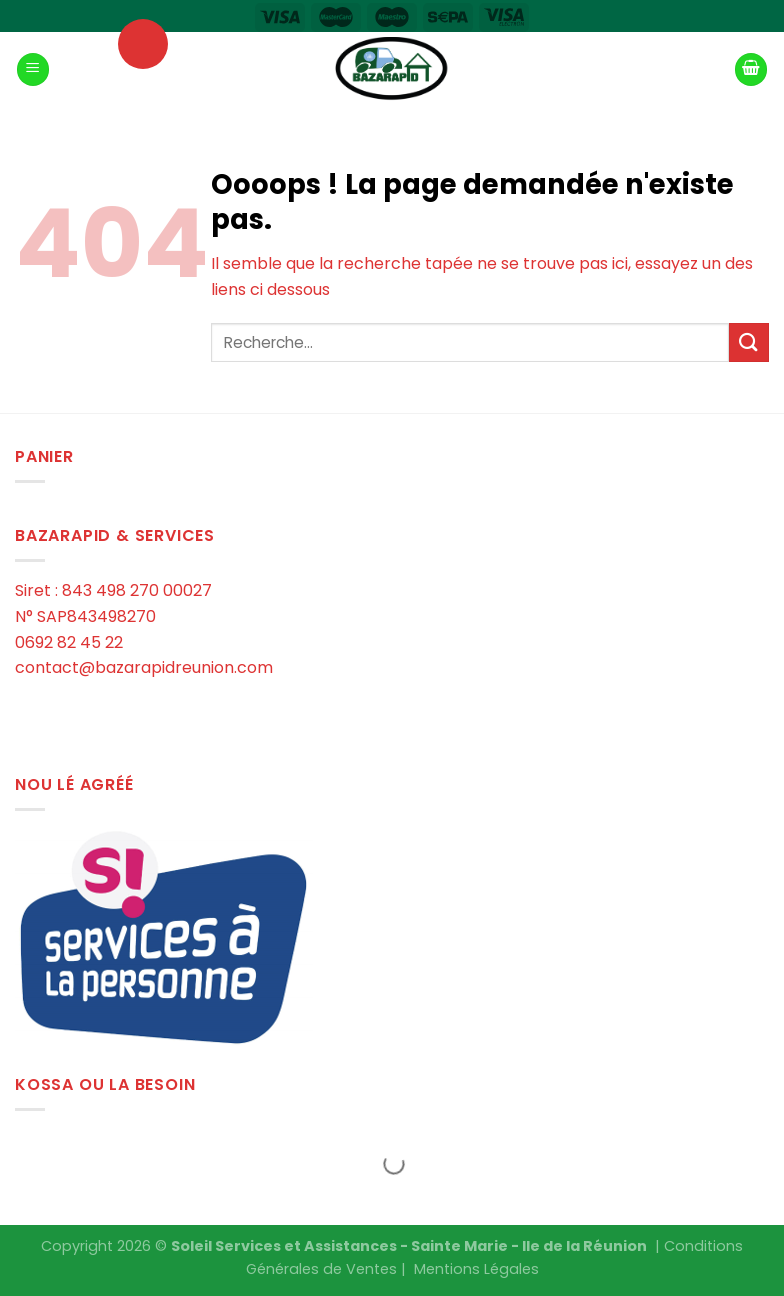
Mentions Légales (476, 1269)
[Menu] (33, 69)
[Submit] (749, 342)
